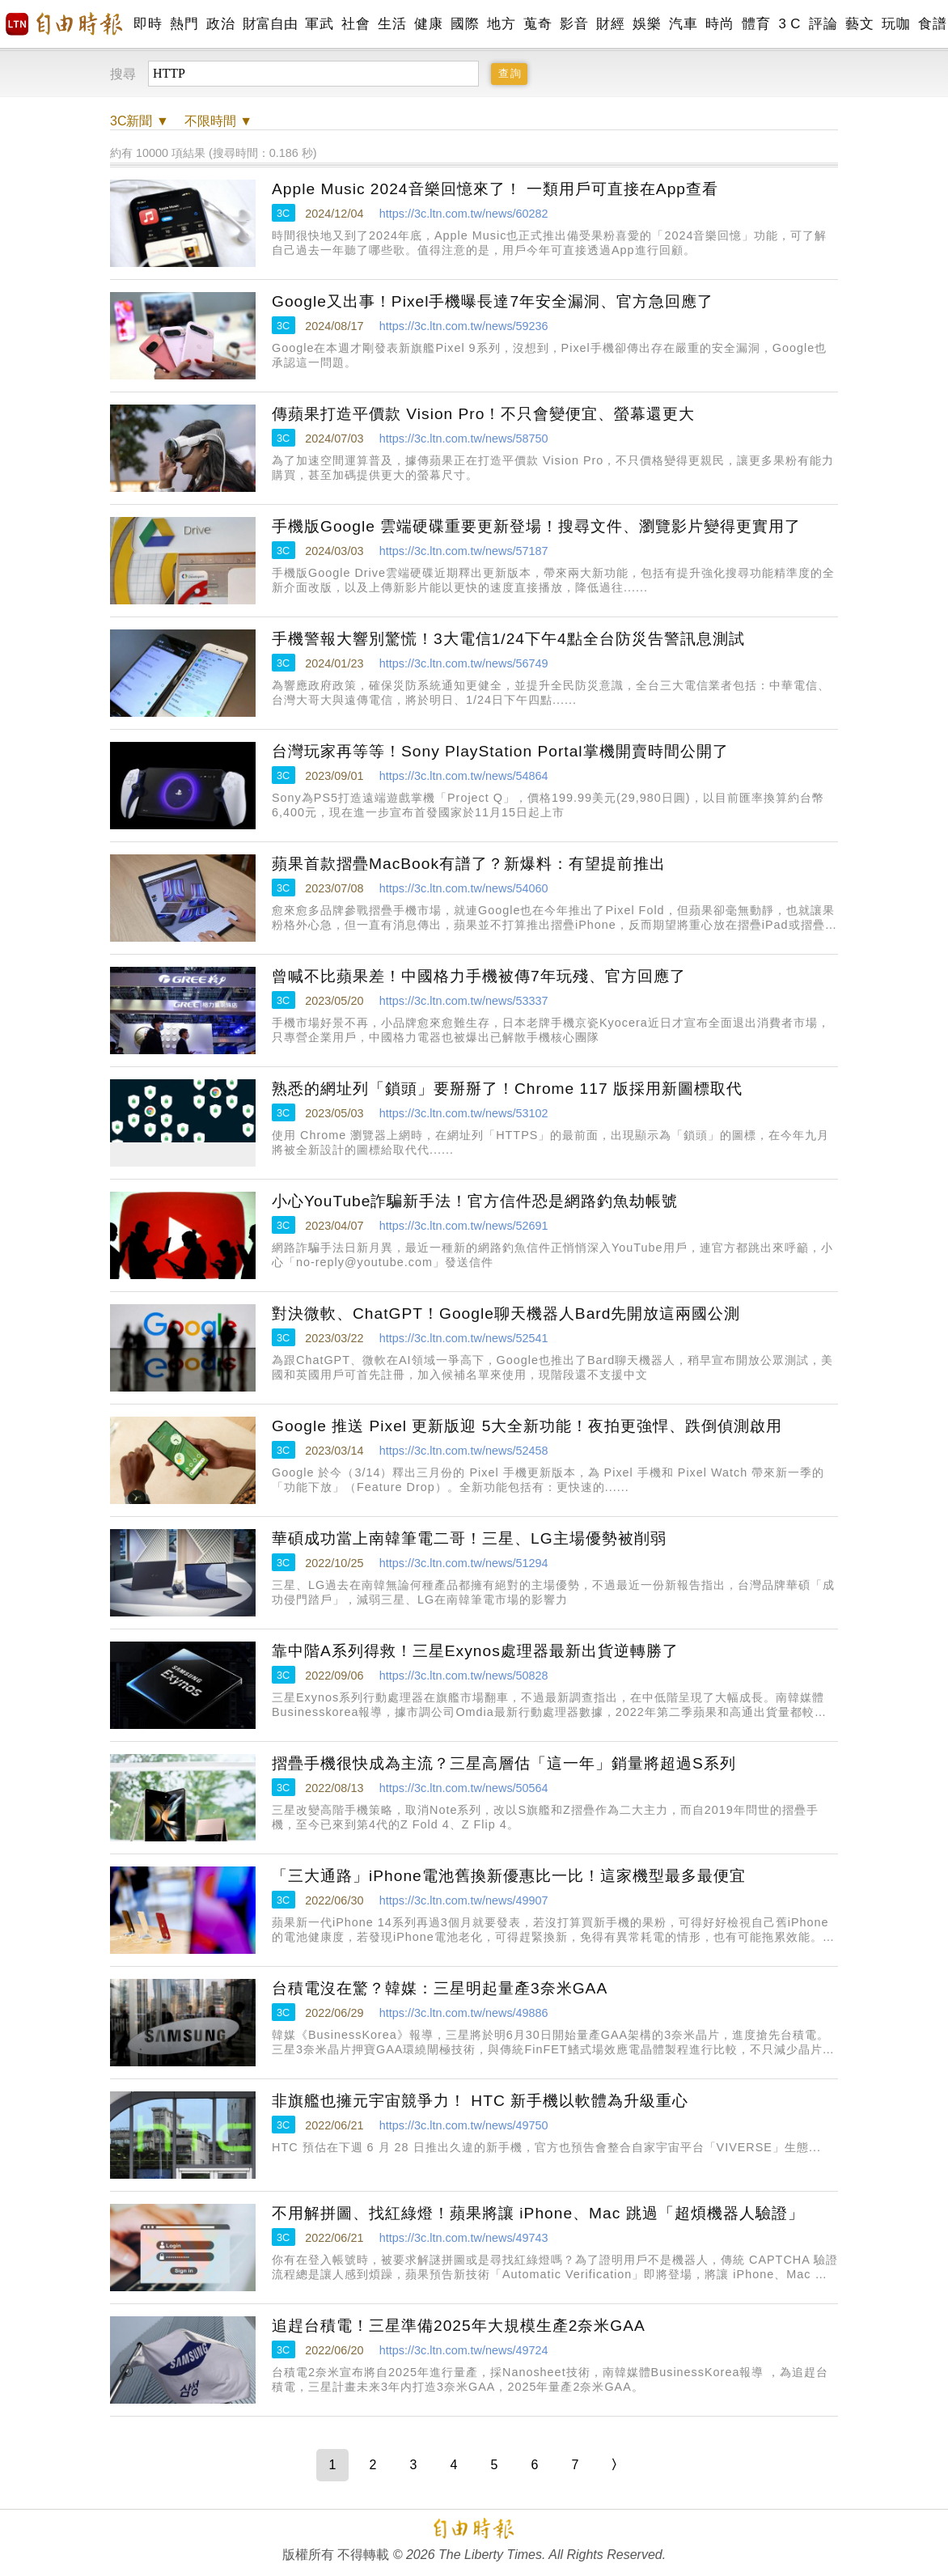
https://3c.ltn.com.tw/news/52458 (463, 1450)
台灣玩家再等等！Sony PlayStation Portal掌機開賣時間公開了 (500, 751)
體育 (756, 24)
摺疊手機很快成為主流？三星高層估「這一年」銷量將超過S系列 (504, 1763)
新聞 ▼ (139, 121)
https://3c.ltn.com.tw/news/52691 (463, 1225)
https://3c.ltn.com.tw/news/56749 (463, 663)
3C (283, 213)
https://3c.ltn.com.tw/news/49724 (463, 2350)
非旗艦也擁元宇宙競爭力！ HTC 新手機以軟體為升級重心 (480, 2100)
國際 (465, 24)
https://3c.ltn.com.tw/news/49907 (463, 1900)
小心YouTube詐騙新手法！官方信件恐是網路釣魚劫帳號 (475, 1201)
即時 (147, 24)
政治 (220, 24)
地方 (501, 24)
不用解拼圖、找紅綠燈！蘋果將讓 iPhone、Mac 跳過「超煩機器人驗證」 (538, 2213)
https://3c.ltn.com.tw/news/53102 (463, 1113)
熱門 (184, 24)
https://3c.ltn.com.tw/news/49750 (463, 2125)
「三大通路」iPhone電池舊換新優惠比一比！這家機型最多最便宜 (509, 1875)
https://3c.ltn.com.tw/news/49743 (463, 2237)
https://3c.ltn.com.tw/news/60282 (463, 213)
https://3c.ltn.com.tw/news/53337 (463, 1000)
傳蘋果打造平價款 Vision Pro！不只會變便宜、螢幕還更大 (483, 413)
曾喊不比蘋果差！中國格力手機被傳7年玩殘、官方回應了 (479, 976)
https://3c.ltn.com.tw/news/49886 (463, 2012)
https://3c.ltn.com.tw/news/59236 (463, 326)
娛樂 (647, 24)
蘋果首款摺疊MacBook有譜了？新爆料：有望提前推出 (469, 863)
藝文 (859, 24)
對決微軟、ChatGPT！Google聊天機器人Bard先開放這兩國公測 (506, 1313)
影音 (574, 24)
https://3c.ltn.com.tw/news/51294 (463, 1563)
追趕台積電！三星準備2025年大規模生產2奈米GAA (458, 2325)
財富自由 (270, 24)
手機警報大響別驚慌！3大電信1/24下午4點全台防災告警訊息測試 (508, 638)
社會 (355, 24)
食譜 (932, 24)
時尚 (719, 24)
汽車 (683, 24)
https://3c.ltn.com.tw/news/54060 (463, 888)
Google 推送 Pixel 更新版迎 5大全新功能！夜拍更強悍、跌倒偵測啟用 (527, 1425)
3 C (789, 24)
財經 (610, 24)
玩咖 (896, 24)
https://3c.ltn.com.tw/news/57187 (463, 550)
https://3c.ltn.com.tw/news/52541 (463, 1338)
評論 (823, 24)
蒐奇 (537, 24)
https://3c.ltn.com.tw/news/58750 (463, 438)
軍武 (319, 24)
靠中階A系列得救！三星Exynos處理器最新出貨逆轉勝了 (475, 1650)
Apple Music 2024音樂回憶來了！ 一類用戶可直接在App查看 (495, 188)
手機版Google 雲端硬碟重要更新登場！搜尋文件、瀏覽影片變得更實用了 (536, 526)
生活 (392, 24)
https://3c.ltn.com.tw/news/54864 (463, 775)
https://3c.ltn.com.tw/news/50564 (463, 1788)
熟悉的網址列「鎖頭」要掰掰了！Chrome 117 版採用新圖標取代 (507, 1088)
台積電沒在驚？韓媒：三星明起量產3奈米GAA (439, 1988)
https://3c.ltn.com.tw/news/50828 (463, 1675)
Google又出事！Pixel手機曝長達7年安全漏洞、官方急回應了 (492, 301)
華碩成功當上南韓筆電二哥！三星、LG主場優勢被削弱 (469, 1538)
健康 (428, 24)
